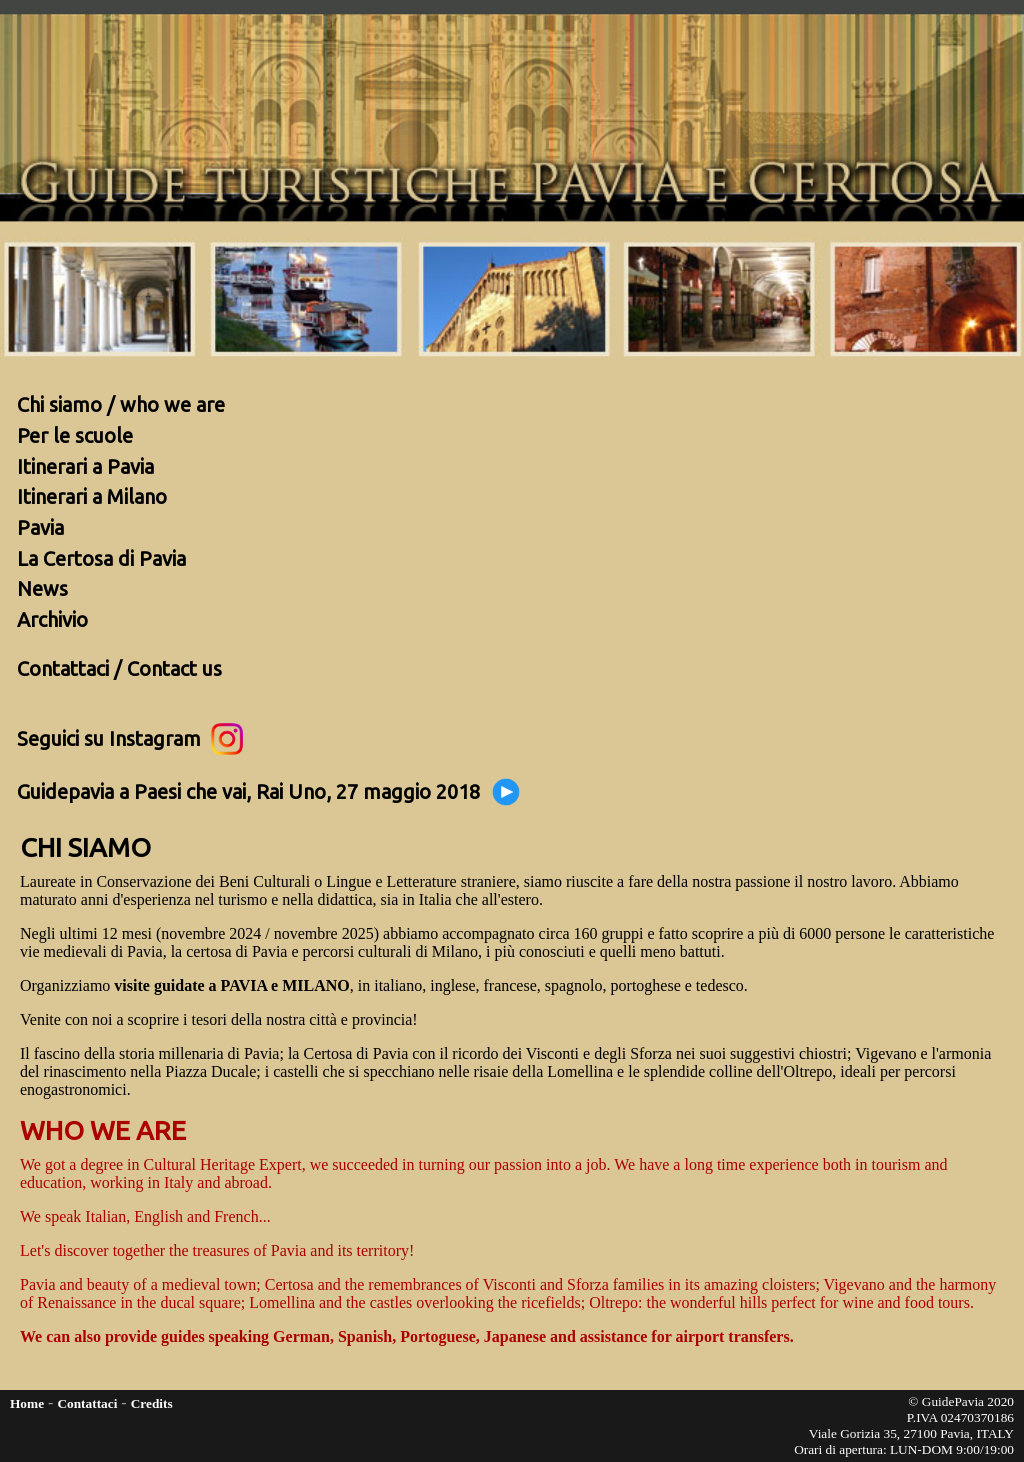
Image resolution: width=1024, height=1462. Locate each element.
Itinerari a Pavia (85, 466)
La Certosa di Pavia (101, 558)
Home (27, 1403)
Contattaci (87, 1403)
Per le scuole (75, 435)
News (42, 588)
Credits (152, 1403)
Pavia (40, 527)
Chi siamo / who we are (121, 404)
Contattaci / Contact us (119, 668)
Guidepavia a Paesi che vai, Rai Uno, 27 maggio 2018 (269, 790)
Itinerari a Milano (92, 496)
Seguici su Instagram (130, 737)
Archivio (52, 619)
